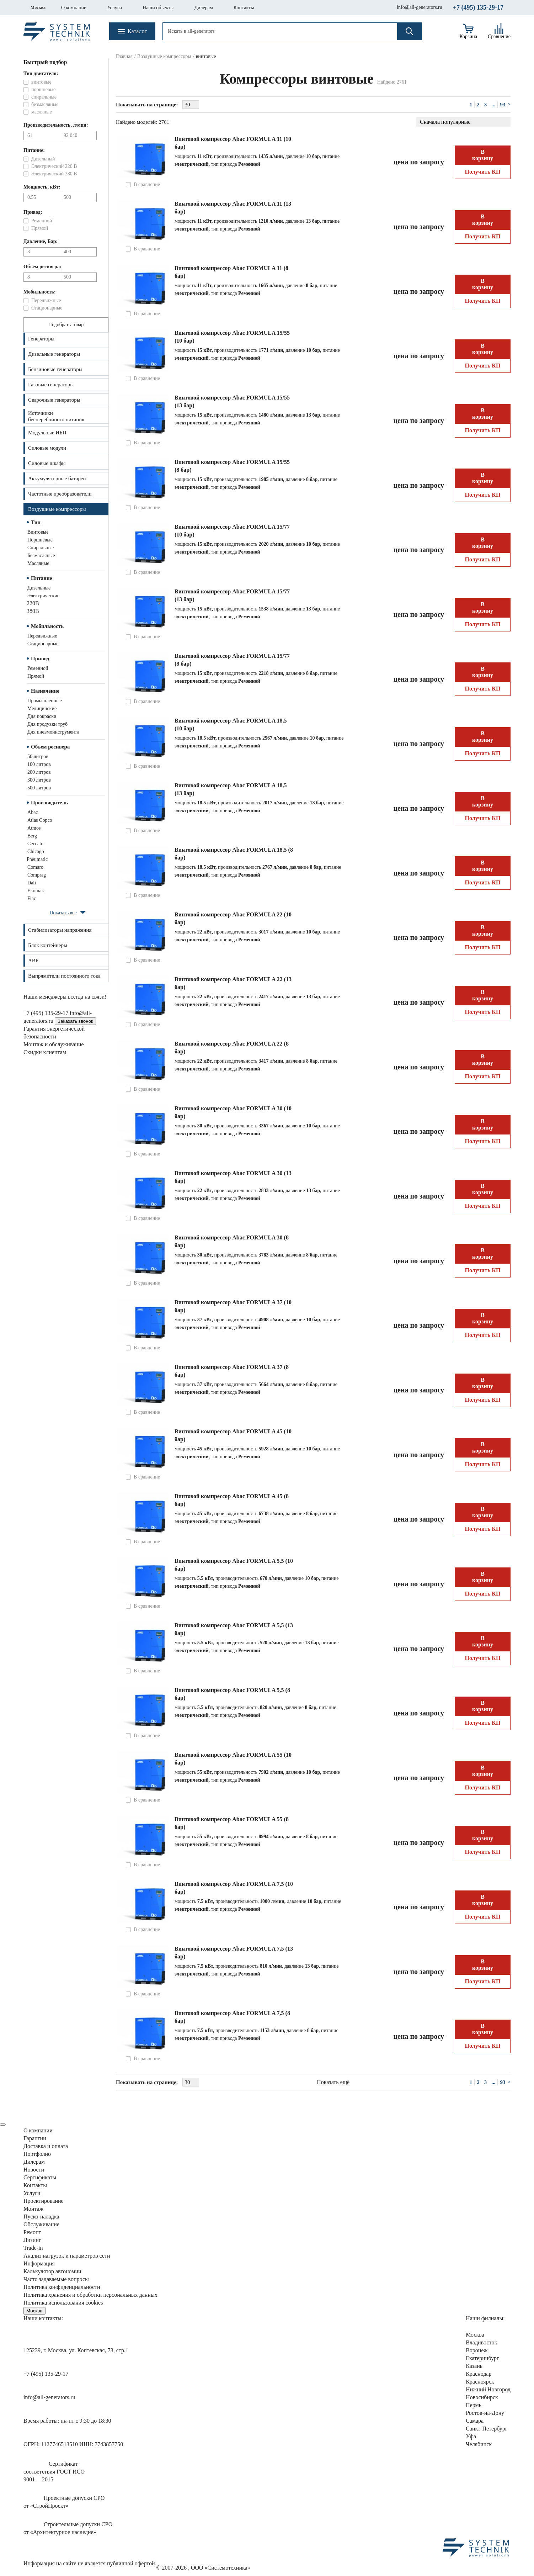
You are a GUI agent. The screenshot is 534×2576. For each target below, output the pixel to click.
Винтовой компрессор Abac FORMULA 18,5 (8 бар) (234, 854)
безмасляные (41, 555)
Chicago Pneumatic (37, 855)
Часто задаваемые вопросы (56, 2279)
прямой (35, 676)
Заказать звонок (75, 1021)
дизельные (38, 588)
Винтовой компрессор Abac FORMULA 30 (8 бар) (232, 1241)
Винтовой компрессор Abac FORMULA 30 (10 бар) (233, 1112)
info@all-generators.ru (419, 7)
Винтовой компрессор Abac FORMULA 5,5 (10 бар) (234, 1565)
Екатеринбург (482, 2358)
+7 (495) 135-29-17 (478, 7)
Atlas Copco (39, 820)
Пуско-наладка (41, 2216)
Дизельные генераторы (54, 354)
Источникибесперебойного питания (56, 416)
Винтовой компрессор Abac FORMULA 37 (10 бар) (233, 1306)
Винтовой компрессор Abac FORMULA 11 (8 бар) (231, 272)
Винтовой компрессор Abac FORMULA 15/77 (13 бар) (232, 595)
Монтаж (33, 2209)
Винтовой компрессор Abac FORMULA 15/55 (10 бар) (232, 337)
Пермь (473, 2405)
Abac (32, 812)
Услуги (114, 7)
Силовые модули (47, 448)
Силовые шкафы (47, 463)
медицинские (42, 708)
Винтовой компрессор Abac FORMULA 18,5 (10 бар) (231, 724)
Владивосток (481, 2342)
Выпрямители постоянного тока (64, 976)
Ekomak (35, 890)
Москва (38, 7)
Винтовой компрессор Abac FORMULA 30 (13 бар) (233, 1177)
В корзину (482, 155)
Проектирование (43, 2201)
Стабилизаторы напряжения (59, 930)
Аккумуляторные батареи (57, 478)
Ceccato (35, 843)
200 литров (39, 772)
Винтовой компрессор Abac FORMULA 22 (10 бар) (233, 918)
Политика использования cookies (63, 2303)
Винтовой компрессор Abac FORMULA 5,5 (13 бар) (234, 1629)
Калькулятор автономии (52, 2271)
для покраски (42, 716)
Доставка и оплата (45, 2146)
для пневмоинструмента (53, 732)
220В (33, 603)
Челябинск (479, 2444)
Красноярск (480, 2382)
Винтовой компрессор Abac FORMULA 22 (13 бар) (233, 983)
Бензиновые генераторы (55, 369)
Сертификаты (39, 2177)
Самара (475, 2421)
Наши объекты (158, 7)
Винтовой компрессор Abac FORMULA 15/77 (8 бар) (232, 660)
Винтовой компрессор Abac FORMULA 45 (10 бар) (233, 1435)
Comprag (36, 875)
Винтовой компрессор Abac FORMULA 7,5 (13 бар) (234, 1952)
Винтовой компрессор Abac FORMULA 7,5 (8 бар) (232, 2017)
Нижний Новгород (488, 2389)
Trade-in (33, 2248)
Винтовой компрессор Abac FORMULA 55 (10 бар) (233, 1759)
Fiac (31, 898)
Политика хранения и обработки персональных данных (90, 2295)
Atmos (34, 828)
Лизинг (32, 2240)
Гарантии (34, 2138)
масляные (38, 563)
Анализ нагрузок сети (66, 2256)
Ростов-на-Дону (485, 2413)
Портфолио (37, 2154)
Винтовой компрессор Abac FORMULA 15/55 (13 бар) (232, 401)
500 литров (39, 787)
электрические (43, 595)
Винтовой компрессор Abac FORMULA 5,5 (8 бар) (232, 1694)
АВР (33, 960)
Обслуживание (41, 2224)
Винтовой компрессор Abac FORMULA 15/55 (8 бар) (232, 466)
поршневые (40, 540)
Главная (124, 56)
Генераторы (41, 339)
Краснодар (478, 2374)
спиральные (40, 547)
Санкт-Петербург (486, 2429)
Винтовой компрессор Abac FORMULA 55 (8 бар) (232, 1823)
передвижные (42, 636)
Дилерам (203, 7)
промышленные (44, 700)
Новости (33, 2170)
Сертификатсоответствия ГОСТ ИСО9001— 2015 (54, 2471)
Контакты (244, 7)
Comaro (35, 867)
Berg (32, 836)
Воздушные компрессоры (57, 509)
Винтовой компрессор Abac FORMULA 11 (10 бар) (233, 143)
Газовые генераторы (51, 384)
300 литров (39, 780)
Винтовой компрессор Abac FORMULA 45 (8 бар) (232, 1500)
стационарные (42, 643)
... (493, 104)
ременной (37, 668)
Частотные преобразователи (59, 494)
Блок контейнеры (47, 945)
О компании (73, 7)
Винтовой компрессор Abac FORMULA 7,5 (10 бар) (234, 1888)
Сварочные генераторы (54, 400)
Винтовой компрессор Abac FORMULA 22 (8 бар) (232, 1047)
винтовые (38, 532)
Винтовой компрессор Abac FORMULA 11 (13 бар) (233, 208)
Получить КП (483, 172)
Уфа (471, 2436)
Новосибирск (482, 2397)
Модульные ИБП (47, 432)
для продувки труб (47, 724)
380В (33, 611)
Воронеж (476, 2350)
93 (502, 104)
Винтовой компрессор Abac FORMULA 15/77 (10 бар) (232, 531)
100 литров (39, 764)
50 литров (37, 756)
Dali (31, 882)
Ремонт (32, 2232)
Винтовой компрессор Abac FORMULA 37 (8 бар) (232, 1371)
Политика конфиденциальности (61, 2287)
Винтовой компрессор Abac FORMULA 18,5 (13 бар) (231, 789)
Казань (474, 2366)
